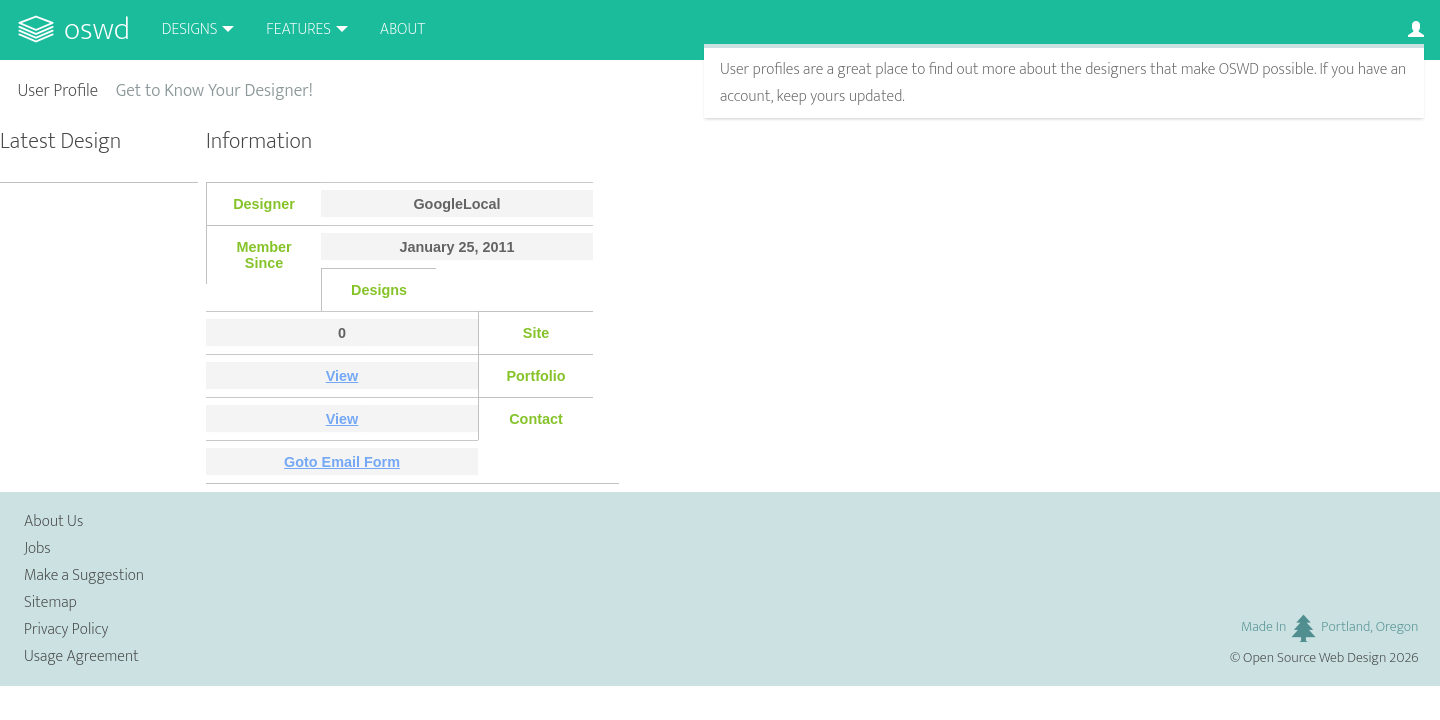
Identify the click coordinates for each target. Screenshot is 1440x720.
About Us (53, 521)
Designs (190, 29)
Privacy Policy (66, 629)
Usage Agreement (81, 656)
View (342, 376)
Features (298, 29)
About (402, 29)
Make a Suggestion (84, 575)
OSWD (97, 29)
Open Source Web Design (1314, 658)
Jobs (37, 548)
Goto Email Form (342, 462)
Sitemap (50, 602)
